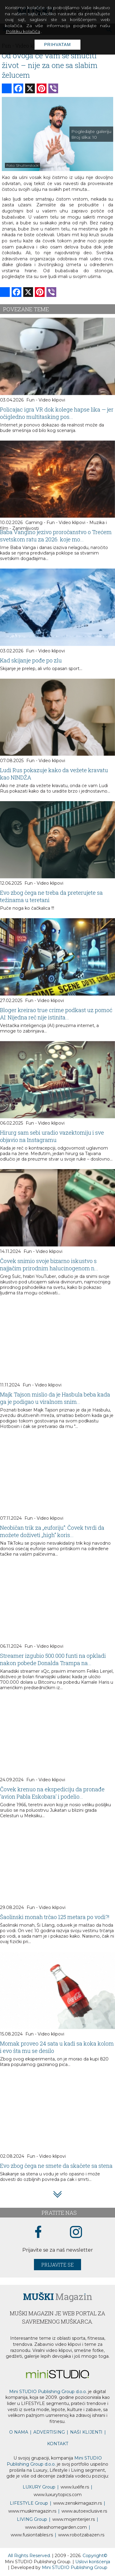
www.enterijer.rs (73, 2519)
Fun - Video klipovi (45, 400)
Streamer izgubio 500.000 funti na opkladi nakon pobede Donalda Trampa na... (53, 1659)
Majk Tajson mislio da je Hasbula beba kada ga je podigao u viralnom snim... (55, 1398)
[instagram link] (76, 2232)
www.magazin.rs (77, 2503)
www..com (58, 2494)
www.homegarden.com (56, 2527)
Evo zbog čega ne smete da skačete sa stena (56, 2165)
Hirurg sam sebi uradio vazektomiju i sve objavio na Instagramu (52, 1136)
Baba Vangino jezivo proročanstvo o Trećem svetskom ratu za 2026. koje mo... (56, 535)
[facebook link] (38, 2232)
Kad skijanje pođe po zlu (31, 660)
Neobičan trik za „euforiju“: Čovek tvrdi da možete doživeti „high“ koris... (52, 1531)
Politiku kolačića (23, 31)
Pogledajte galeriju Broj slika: (91, 134)
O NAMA (18, 2432)
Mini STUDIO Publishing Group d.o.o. (48, 2391)
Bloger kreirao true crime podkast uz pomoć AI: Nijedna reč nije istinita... (56, 1013)
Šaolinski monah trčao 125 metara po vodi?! (54, 1917)
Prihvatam (57, 44)
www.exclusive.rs (84, 2511)
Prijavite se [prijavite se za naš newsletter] (57, 2264)
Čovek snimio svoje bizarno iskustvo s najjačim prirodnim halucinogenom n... (49, 1264)
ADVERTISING (49, 2432)
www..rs (75, 2487)
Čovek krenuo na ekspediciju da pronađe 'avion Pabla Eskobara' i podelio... (52, 1793)
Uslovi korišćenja (92, 2561)
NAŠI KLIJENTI (86, 2432)
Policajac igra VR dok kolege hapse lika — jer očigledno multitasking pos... (56, 413)
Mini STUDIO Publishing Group (74, 2567)
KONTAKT (57, 2443)
